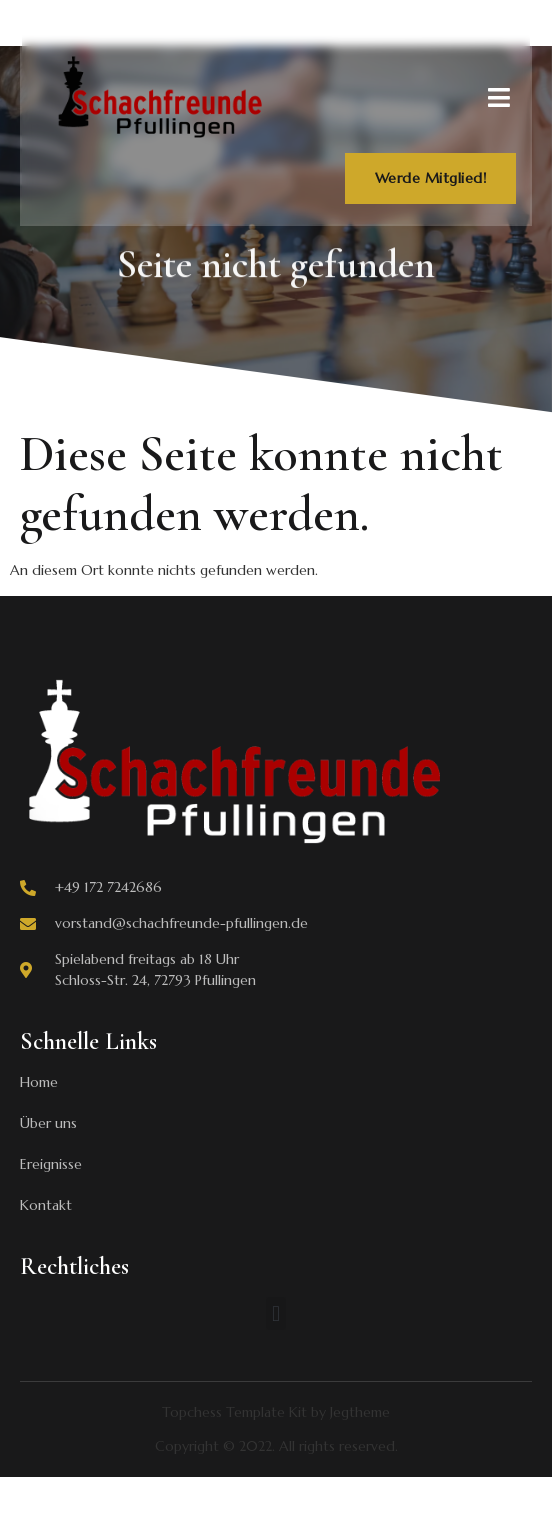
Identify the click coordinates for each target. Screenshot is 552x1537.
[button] (275, 1313)
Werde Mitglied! (431, 178)
